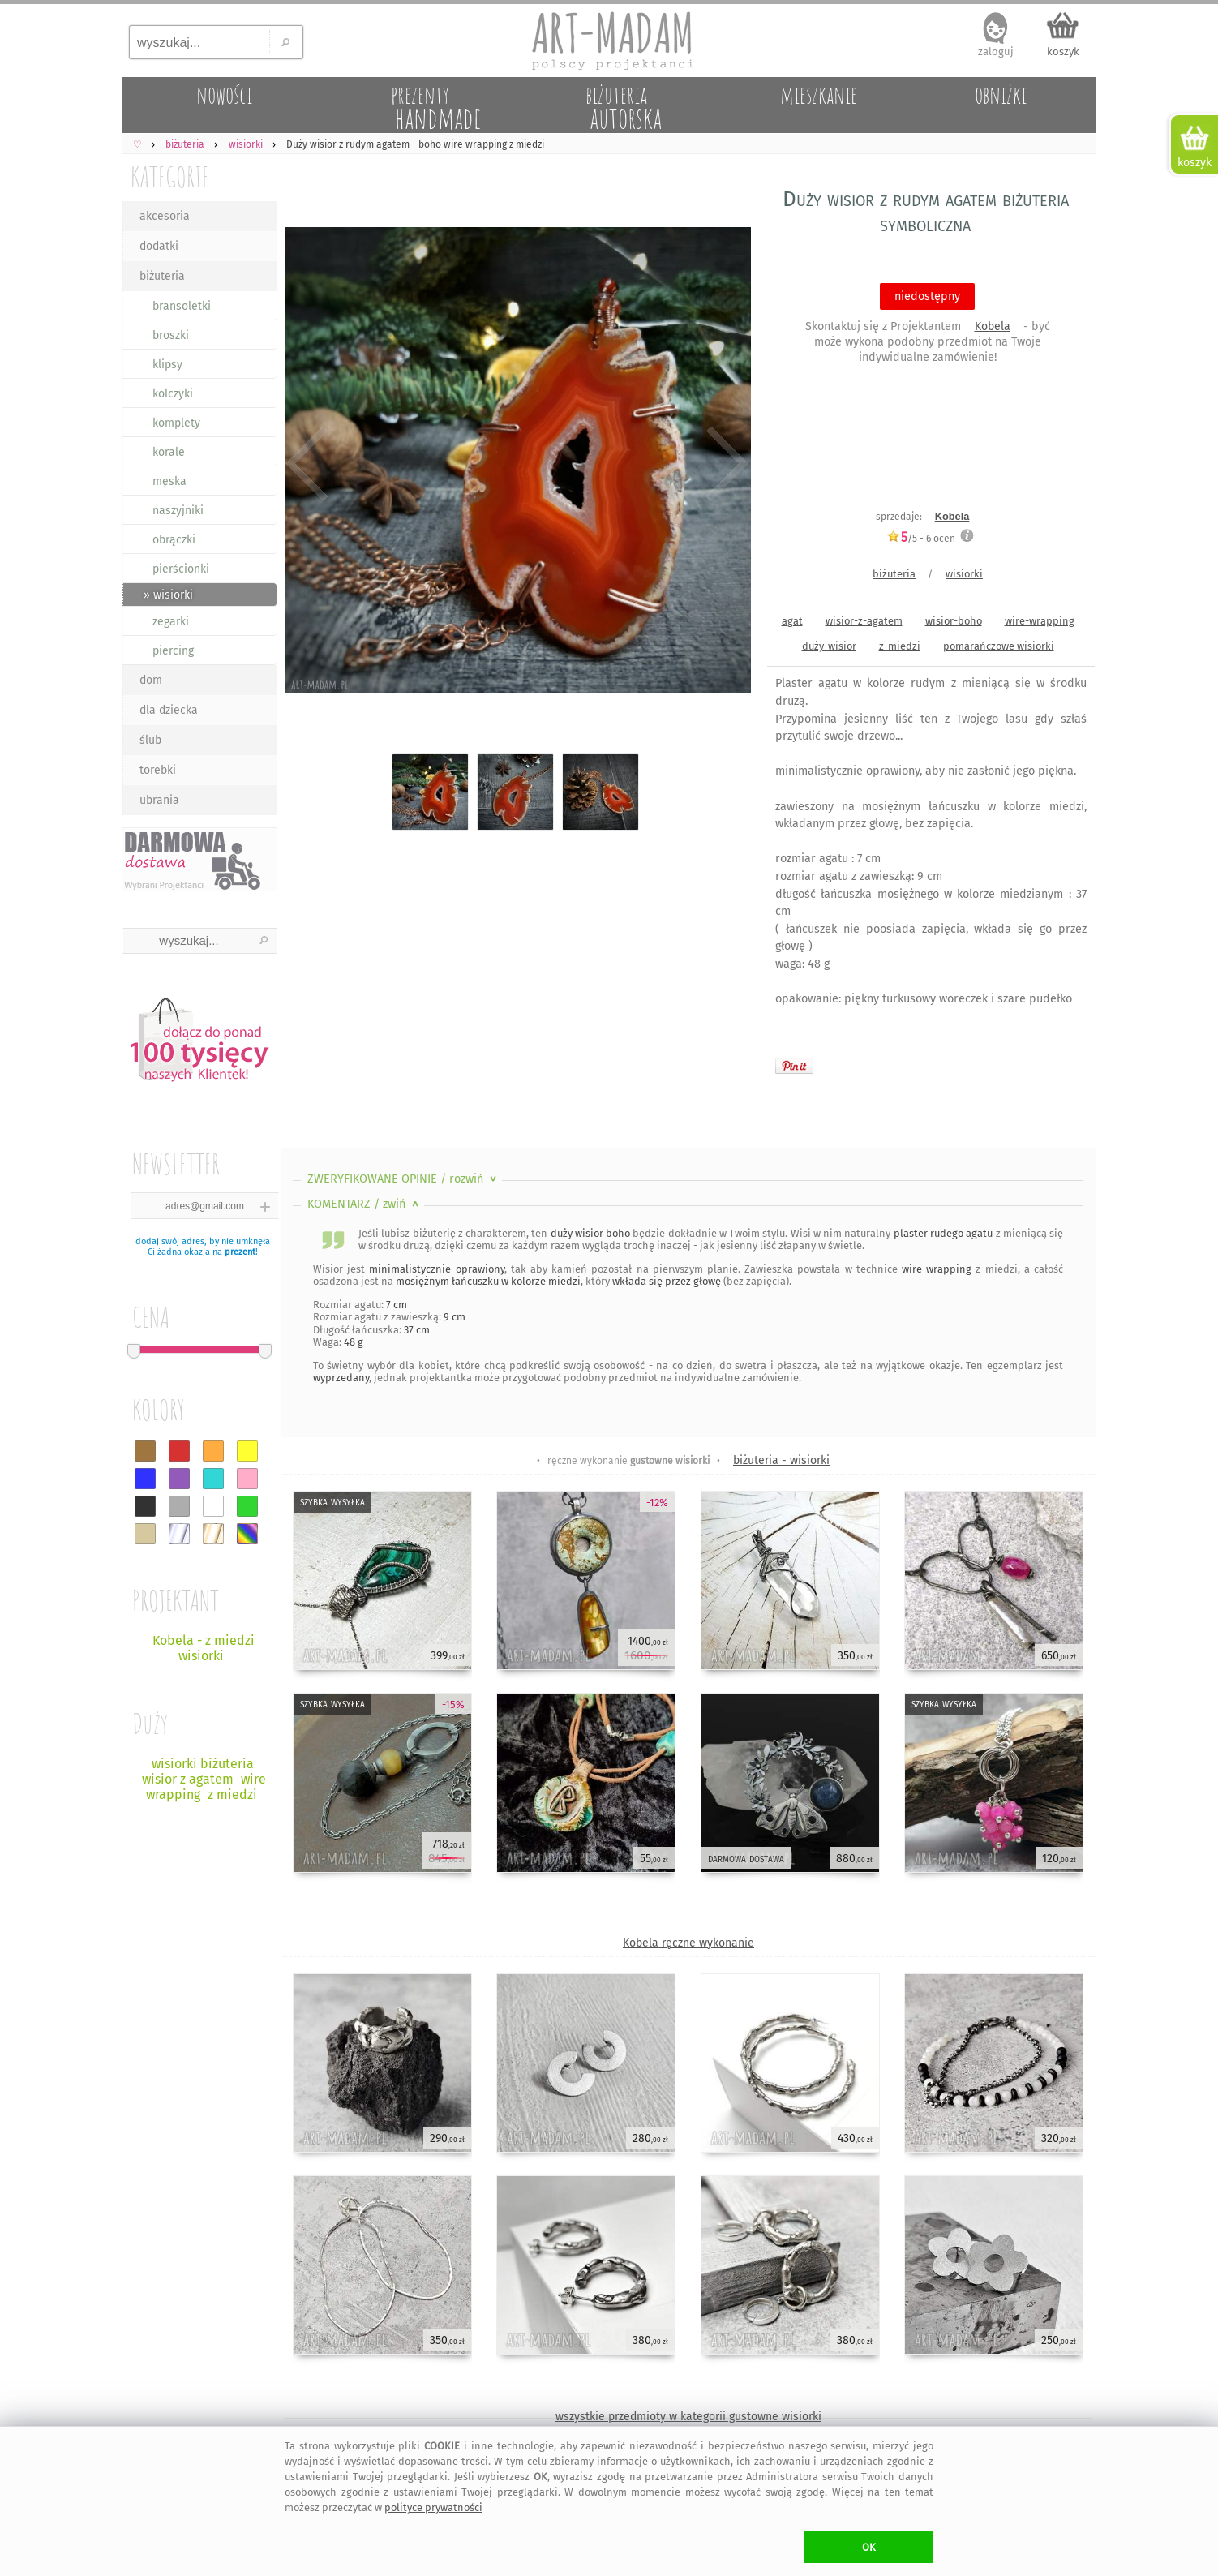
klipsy (167, 364)
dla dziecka (168, 710)
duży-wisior (829, 646)
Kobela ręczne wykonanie (688, 1943)
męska (169, 481)
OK (869, 2547)
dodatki (158, 246)
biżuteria (162, 276)
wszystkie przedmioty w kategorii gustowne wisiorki (688, 2417)
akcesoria (164, 216)
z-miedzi (899, 646)
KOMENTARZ (364, 1204)
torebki (157, 770)
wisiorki (964, 574)
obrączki (173, 540)
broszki (170, 335)
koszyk (1063, 51)
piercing (173, 651)
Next (724, 464)
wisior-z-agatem (864, 621)
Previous (307, 464)
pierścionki (180, 569)
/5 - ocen (920, 538)
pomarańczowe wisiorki (998, 646)
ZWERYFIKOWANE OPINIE (403, 1179)
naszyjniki (178, 510)
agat (792, 621)
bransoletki (181, 306)
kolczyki (172, 394)
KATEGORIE (170, 176)
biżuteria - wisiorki (781, 1460)
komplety (176, 423)
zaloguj (996, 51)
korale (168, 452)
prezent (240, 1252)
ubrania (159, 800)
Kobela (992, 326)
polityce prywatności (433, 2507)
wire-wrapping (1039, 621)
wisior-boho (953, 621)
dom (150, 680)
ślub (150, 740)
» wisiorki (168, 595)
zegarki (170, 622)
